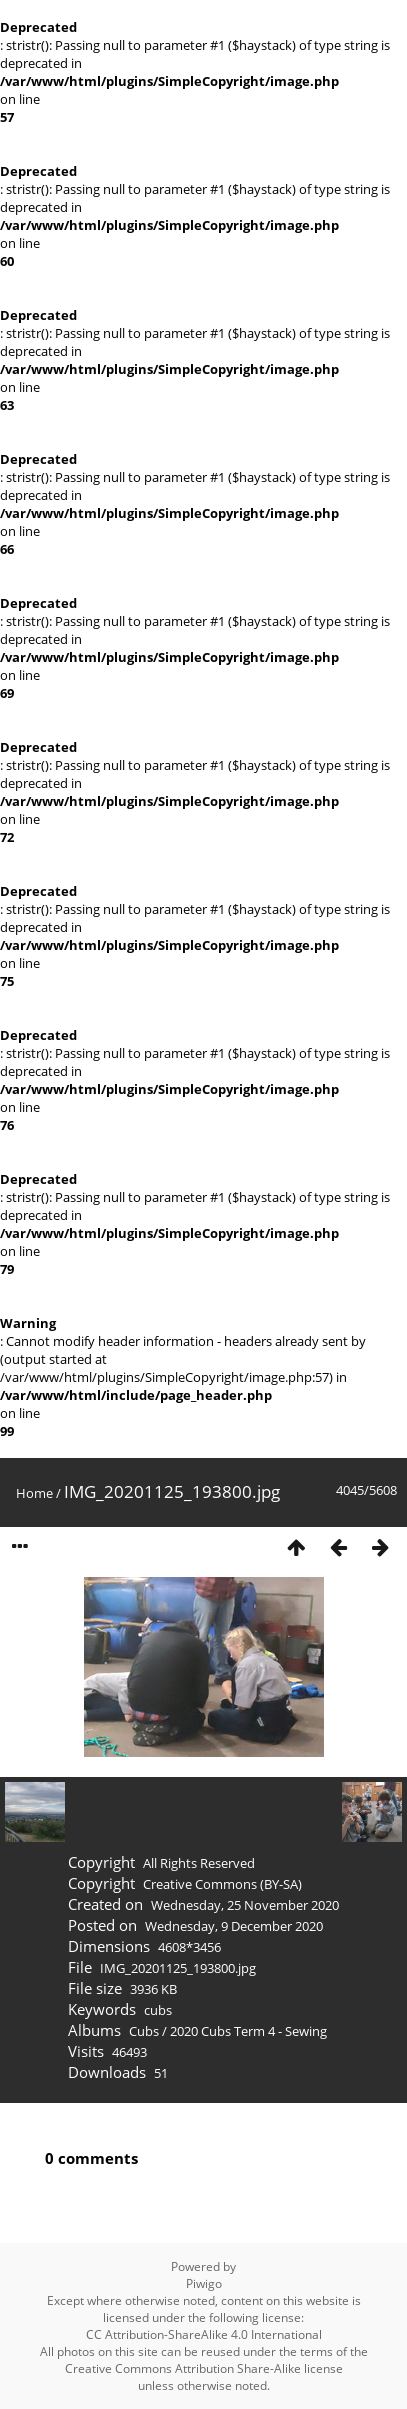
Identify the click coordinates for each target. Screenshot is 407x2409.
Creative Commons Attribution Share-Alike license (204, 2368)
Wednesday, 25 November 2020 (245, 1905)
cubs (158, 2010)
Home (34, 1493)
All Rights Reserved (199, 1863)
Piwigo (204, 2283)
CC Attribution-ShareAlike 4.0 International (204, 2334)
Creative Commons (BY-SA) (222, 1884)
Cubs (144, 2031)
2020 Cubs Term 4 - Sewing (248, 2031)
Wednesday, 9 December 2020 (234, 1926)
